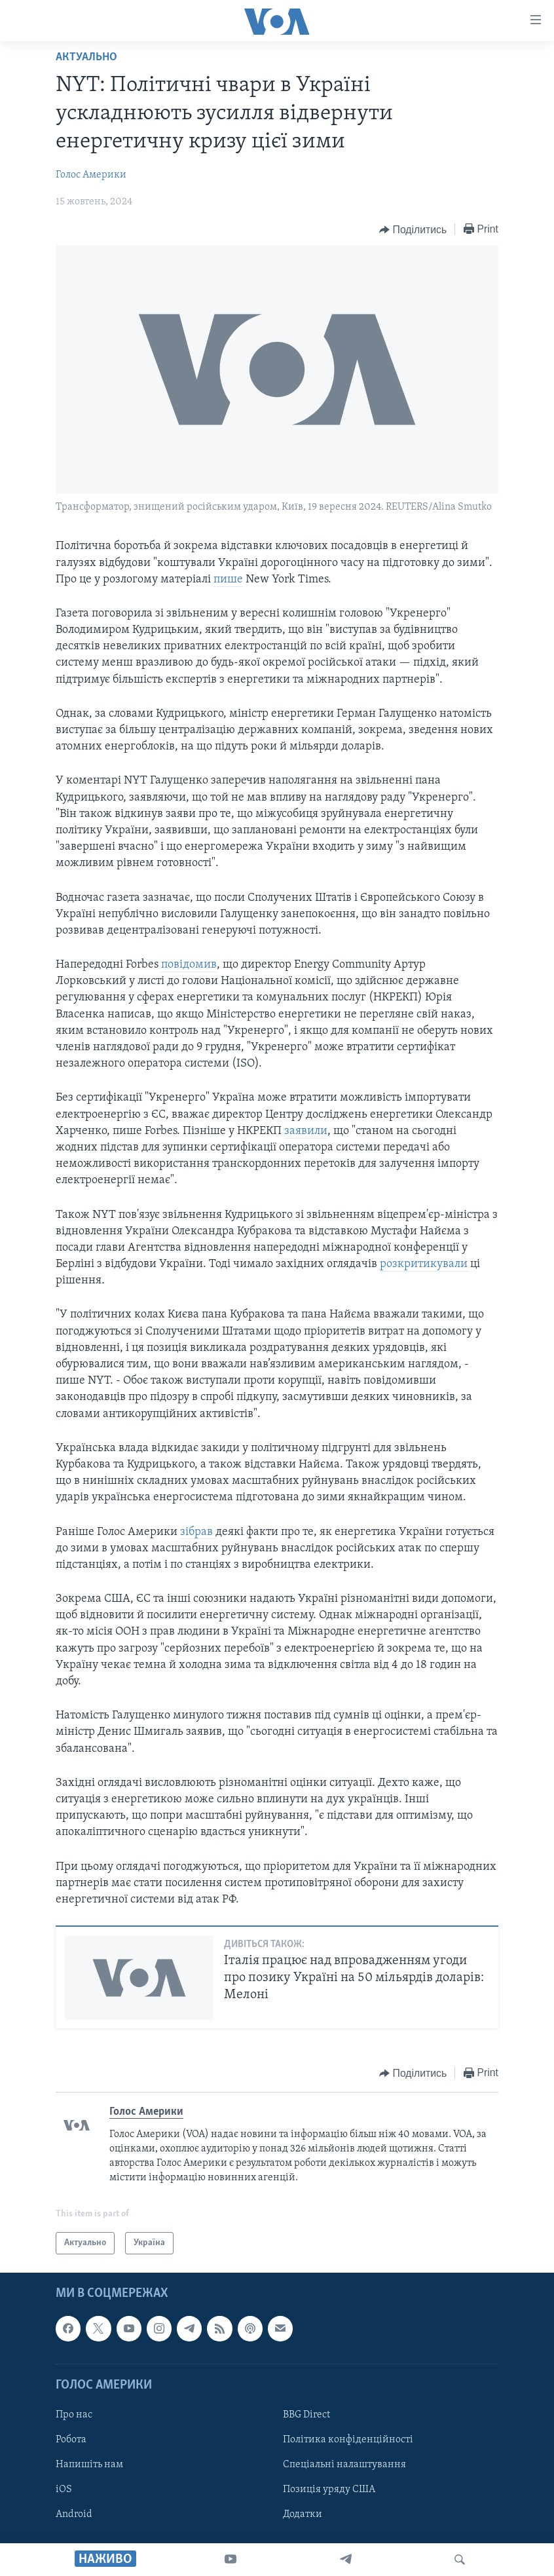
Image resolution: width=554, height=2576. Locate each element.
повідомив (189, 964)
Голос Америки (91, 175)
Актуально (86, 57)
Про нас (74, 2415)
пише (228, 579)
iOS (64, 2490)
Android (74, 2515)
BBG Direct (306, 2415)
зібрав (197, 1532)
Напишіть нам (89, 2464)
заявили (305, 1131)
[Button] (413, 230)
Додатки (302, 2515)
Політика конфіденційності (348, 2439)
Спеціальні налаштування (344, 2464)
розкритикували (425, 1264)
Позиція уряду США (329, 2490)
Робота (71, 2439)
